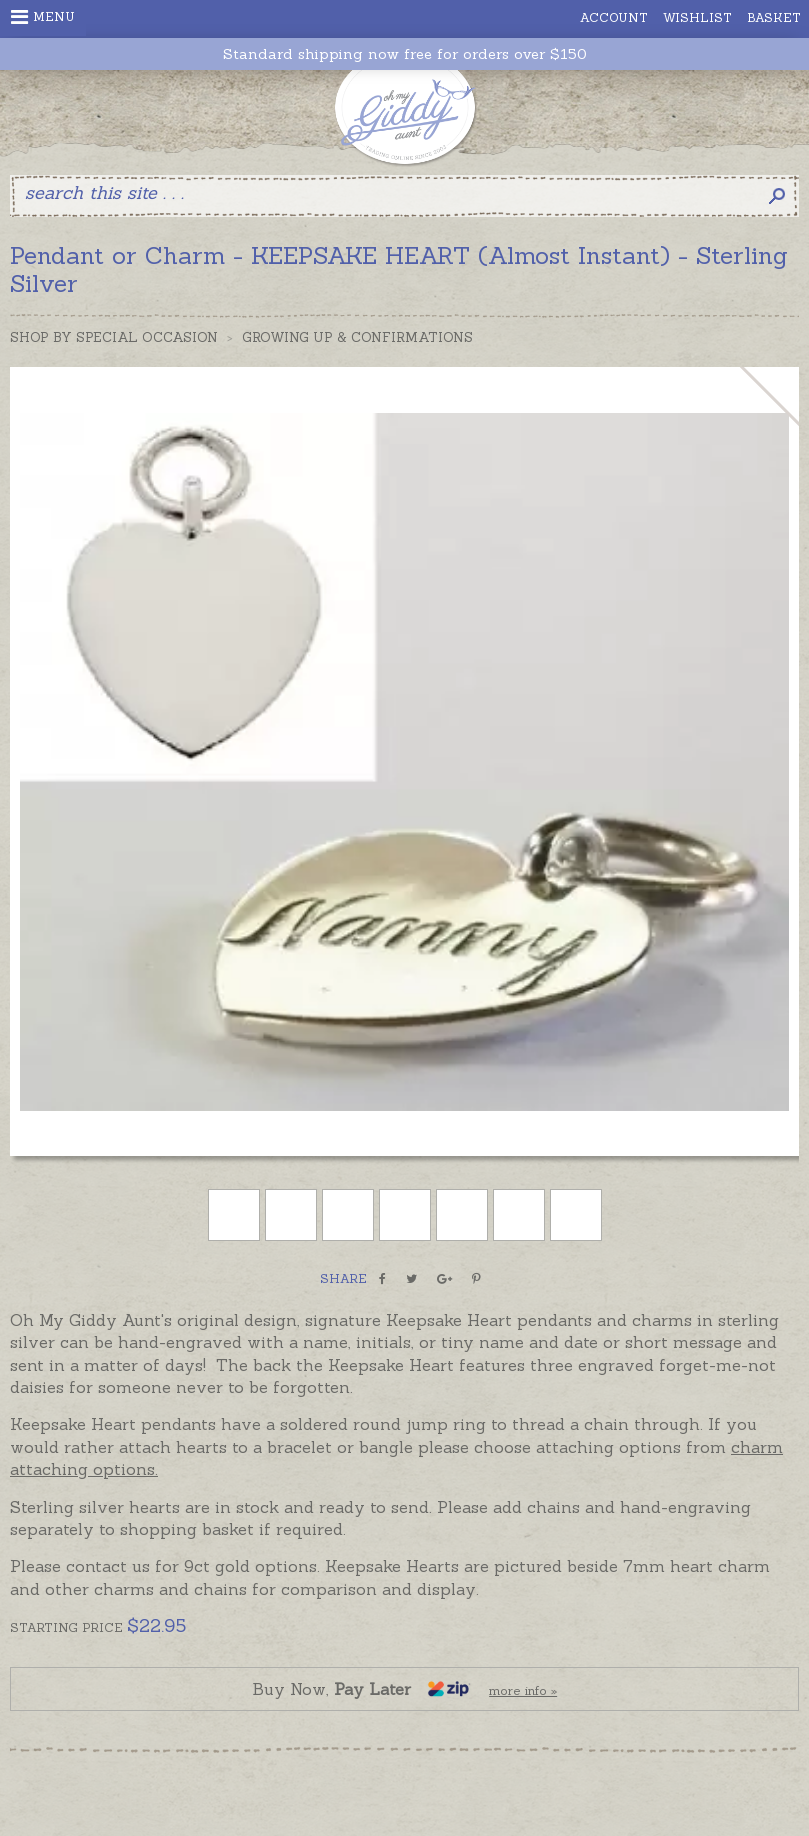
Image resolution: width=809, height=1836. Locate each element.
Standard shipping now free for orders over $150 (405, 54)
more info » (523, 1690)
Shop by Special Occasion (114, 337)
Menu (43, 17)
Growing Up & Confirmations (357, 337)
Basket (774, 17)
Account (614, 17)
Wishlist (697, 17)
